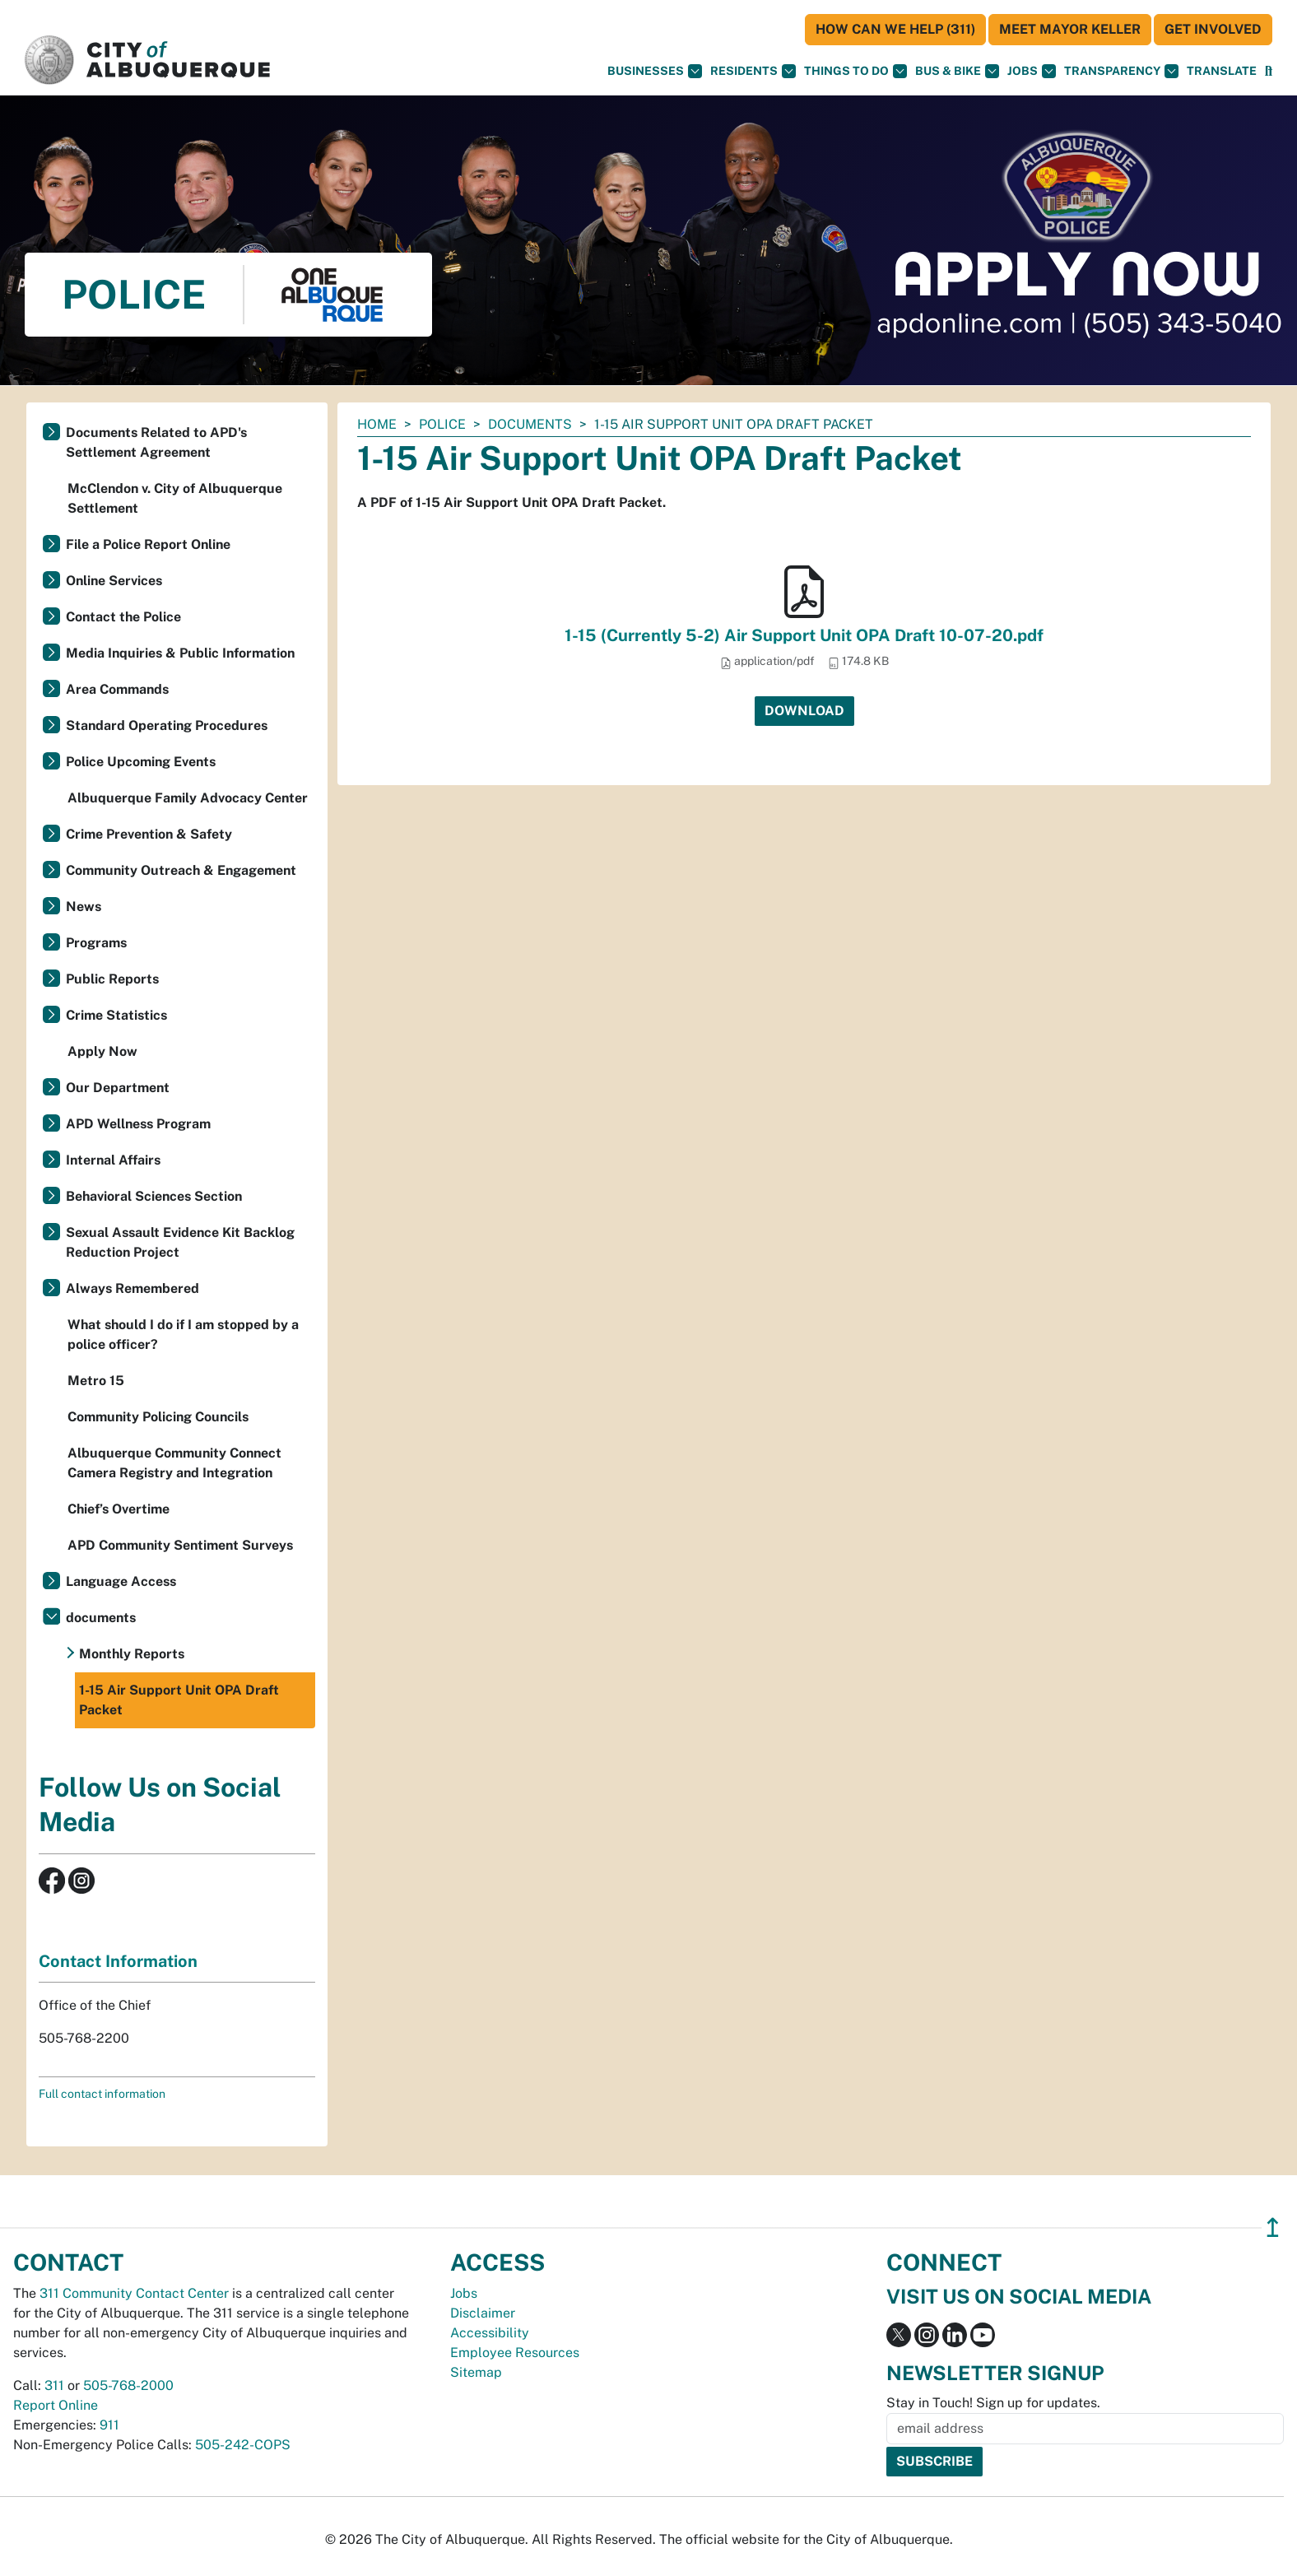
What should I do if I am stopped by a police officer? (183, 1334)
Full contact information (102, 2093)
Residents (753, 71)
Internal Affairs (113, 1160)
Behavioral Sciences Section (154, 1196)
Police (442, 424)
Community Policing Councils (158, 1417)
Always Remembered (132, 1288)
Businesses (654, 71)
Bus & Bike (957, 71)
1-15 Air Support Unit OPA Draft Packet (179, 1700)
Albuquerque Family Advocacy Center (187, 798)
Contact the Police (123, 617)
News (83, 906)
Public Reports (112, 979)
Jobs (1031, 71)
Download (804, 710)
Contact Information (118, 1961)
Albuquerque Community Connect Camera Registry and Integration (174, 1463)
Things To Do (855, 71)
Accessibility (489, 2333)
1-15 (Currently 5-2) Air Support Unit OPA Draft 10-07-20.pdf (804, 635)
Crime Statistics (116, 1015)
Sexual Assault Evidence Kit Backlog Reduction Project (180, 1242)
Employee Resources (514, 2352)
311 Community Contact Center (134, 2293)
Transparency (1121, 71)
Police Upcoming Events (141, 762)
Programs (96, 943)
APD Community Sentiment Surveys (180, 1545)
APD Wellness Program (138, 1124)
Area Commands (117, 689)
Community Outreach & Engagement (181, 870)
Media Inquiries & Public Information (180, 653)
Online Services (114, 580)
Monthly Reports (131, 1654)
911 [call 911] (109, 2425)
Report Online (55, 2405)
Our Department (118, 1087)
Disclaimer (482, 2313)
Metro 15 (95, 1380)
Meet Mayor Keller (1070, 29)
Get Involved (1213, 29)
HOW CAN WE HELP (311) (895, 29)
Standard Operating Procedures (166, 725)
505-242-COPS (243, 2445)
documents (530, 424)
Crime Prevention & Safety (149, 834)
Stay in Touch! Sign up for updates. (993, 2403)
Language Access (121, 1581)
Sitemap (476, 2372)
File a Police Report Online (148, 544)
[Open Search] (1268, 71)
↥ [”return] (1273, 2227)
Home (377, 424)
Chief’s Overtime (118, 1509)
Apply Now (102, 1051)
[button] (1222, 71)
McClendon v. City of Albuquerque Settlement (174, 498)
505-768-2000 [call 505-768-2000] (128, 2385)
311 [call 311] (54, 2385)
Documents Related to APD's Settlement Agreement (156, 442)
